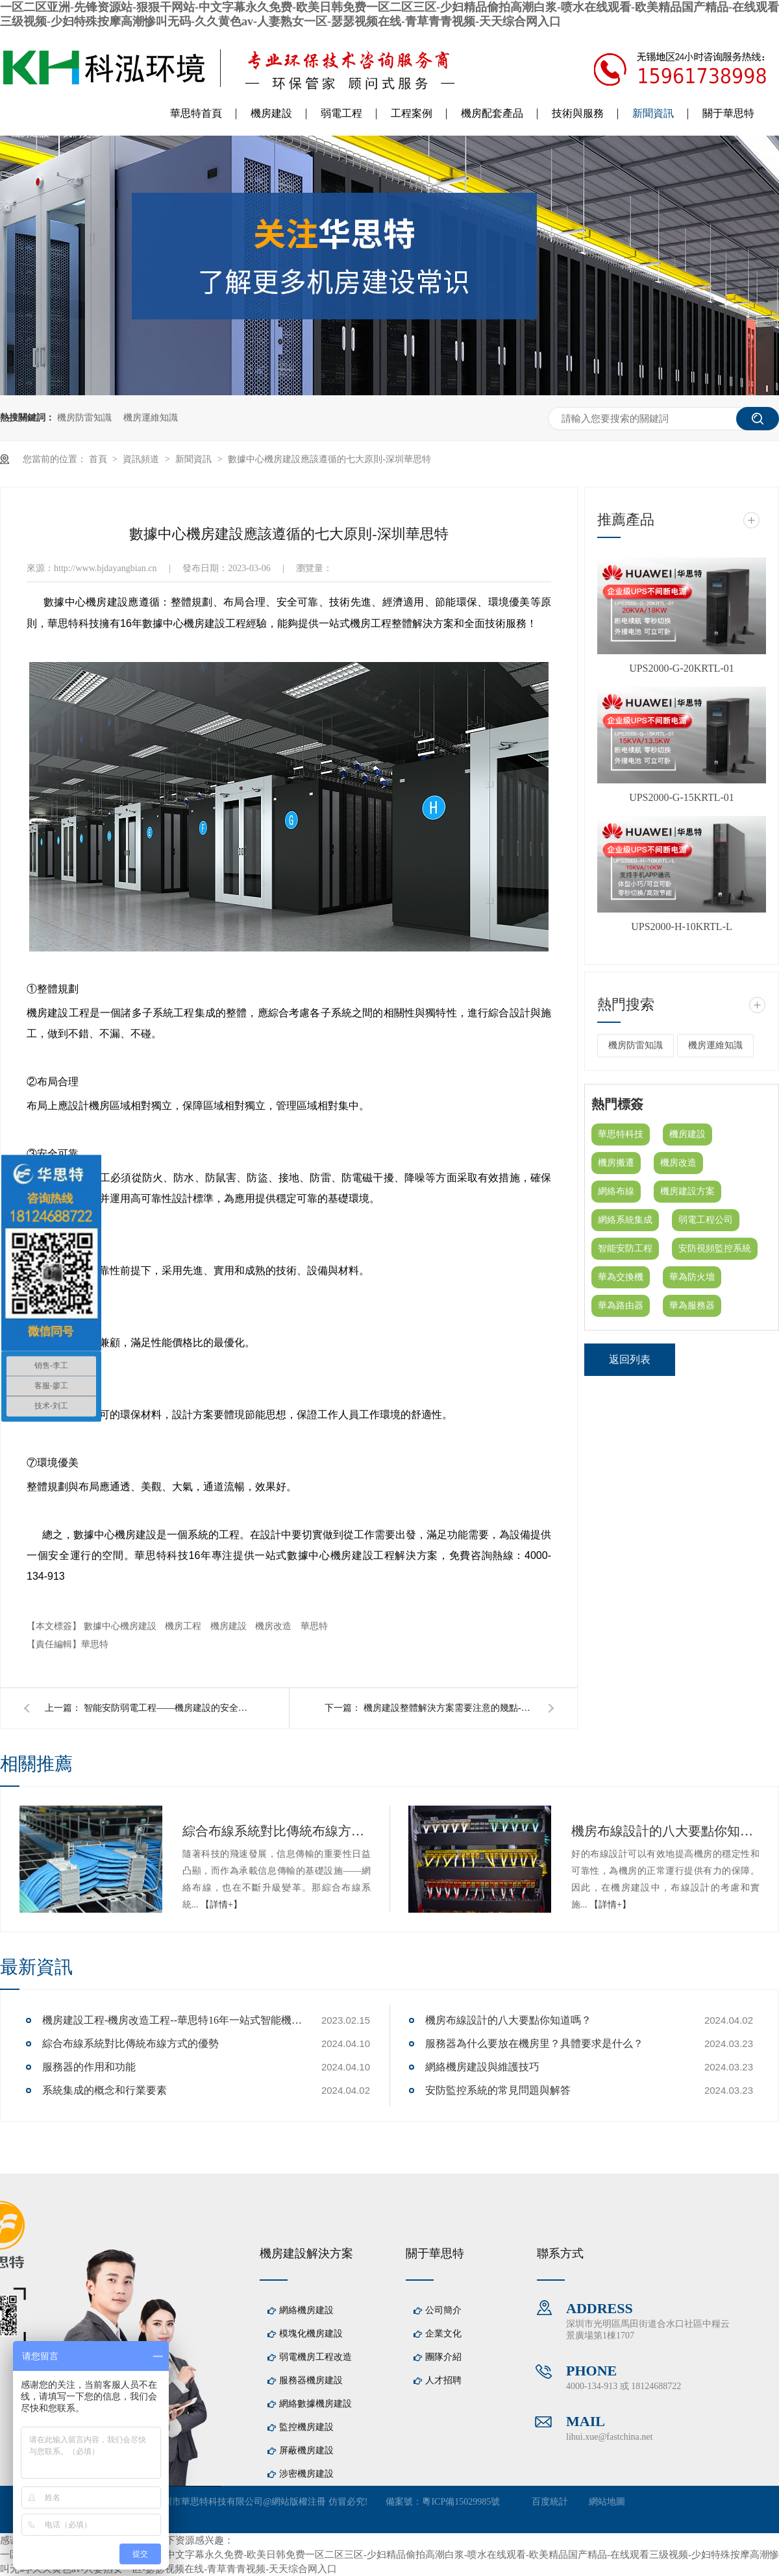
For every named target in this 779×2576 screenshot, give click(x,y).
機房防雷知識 (84, 418)
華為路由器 (620, 1305)
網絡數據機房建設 (315, 2404)
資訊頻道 (142, 459)
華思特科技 (620, 1134)
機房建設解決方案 (306, 2253)
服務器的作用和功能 (89, 2066)
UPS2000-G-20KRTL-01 (681, 668)
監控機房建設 (306, 2427)
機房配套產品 (492, 113)
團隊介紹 (443, 2357)
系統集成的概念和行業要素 (104, 2090)
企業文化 (443, 2333)
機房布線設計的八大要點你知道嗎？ (665, 1831)
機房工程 (184, 1626)
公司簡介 (443, 2310)
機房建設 (271, 113)
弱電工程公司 (705, 1220)
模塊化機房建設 (311, 2333)
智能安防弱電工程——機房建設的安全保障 (168, 1708)
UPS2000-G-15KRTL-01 (681, 797)
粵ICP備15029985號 (461, 2502)
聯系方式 (560, 2253)
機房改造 (274, 1626)
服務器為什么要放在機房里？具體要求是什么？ (534, 2043)
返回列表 (629, 1359)
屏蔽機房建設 (306, 2450)
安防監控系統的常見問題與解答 (498, 2090)
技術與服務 (578, 113)
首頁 (99, 459)
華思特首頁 (196, 113)
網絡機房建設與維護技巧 (482, 2066)
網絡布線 (616, 1191)
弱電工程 (341, 113)
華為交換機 (620, 1277)
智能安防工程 (625, 1248)
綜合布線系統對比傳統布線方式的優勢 (276, 1831)
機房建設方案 (687, 1191)
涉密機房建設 (306, 2474)
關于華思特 (728, 113)
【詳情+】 (221, 1904)
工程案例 (411, 113)
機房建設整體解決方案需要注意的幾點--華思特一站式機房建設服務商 (448, 1708)
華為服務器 (692, 1305)
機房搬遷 (616, 1163)
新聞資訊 (653, 113)
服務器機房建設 (311, 2380)
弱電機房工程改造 (315, 2357)
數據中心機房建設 (121, 1626)
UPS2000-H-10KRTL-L (681, 926)
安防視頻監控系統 (714, 1248)
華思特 (314, 1626)
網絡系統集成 (625, 1220)
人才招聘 (443, 2380)
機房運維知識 (150, 418)
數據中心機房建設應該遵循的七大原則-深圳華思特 (329, 459)
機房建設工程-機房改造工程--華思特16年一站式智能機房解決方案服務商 (172, 2020)
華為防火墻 (692, 1277)
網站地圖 (607, 2502)
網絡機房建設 (306, 2310)
